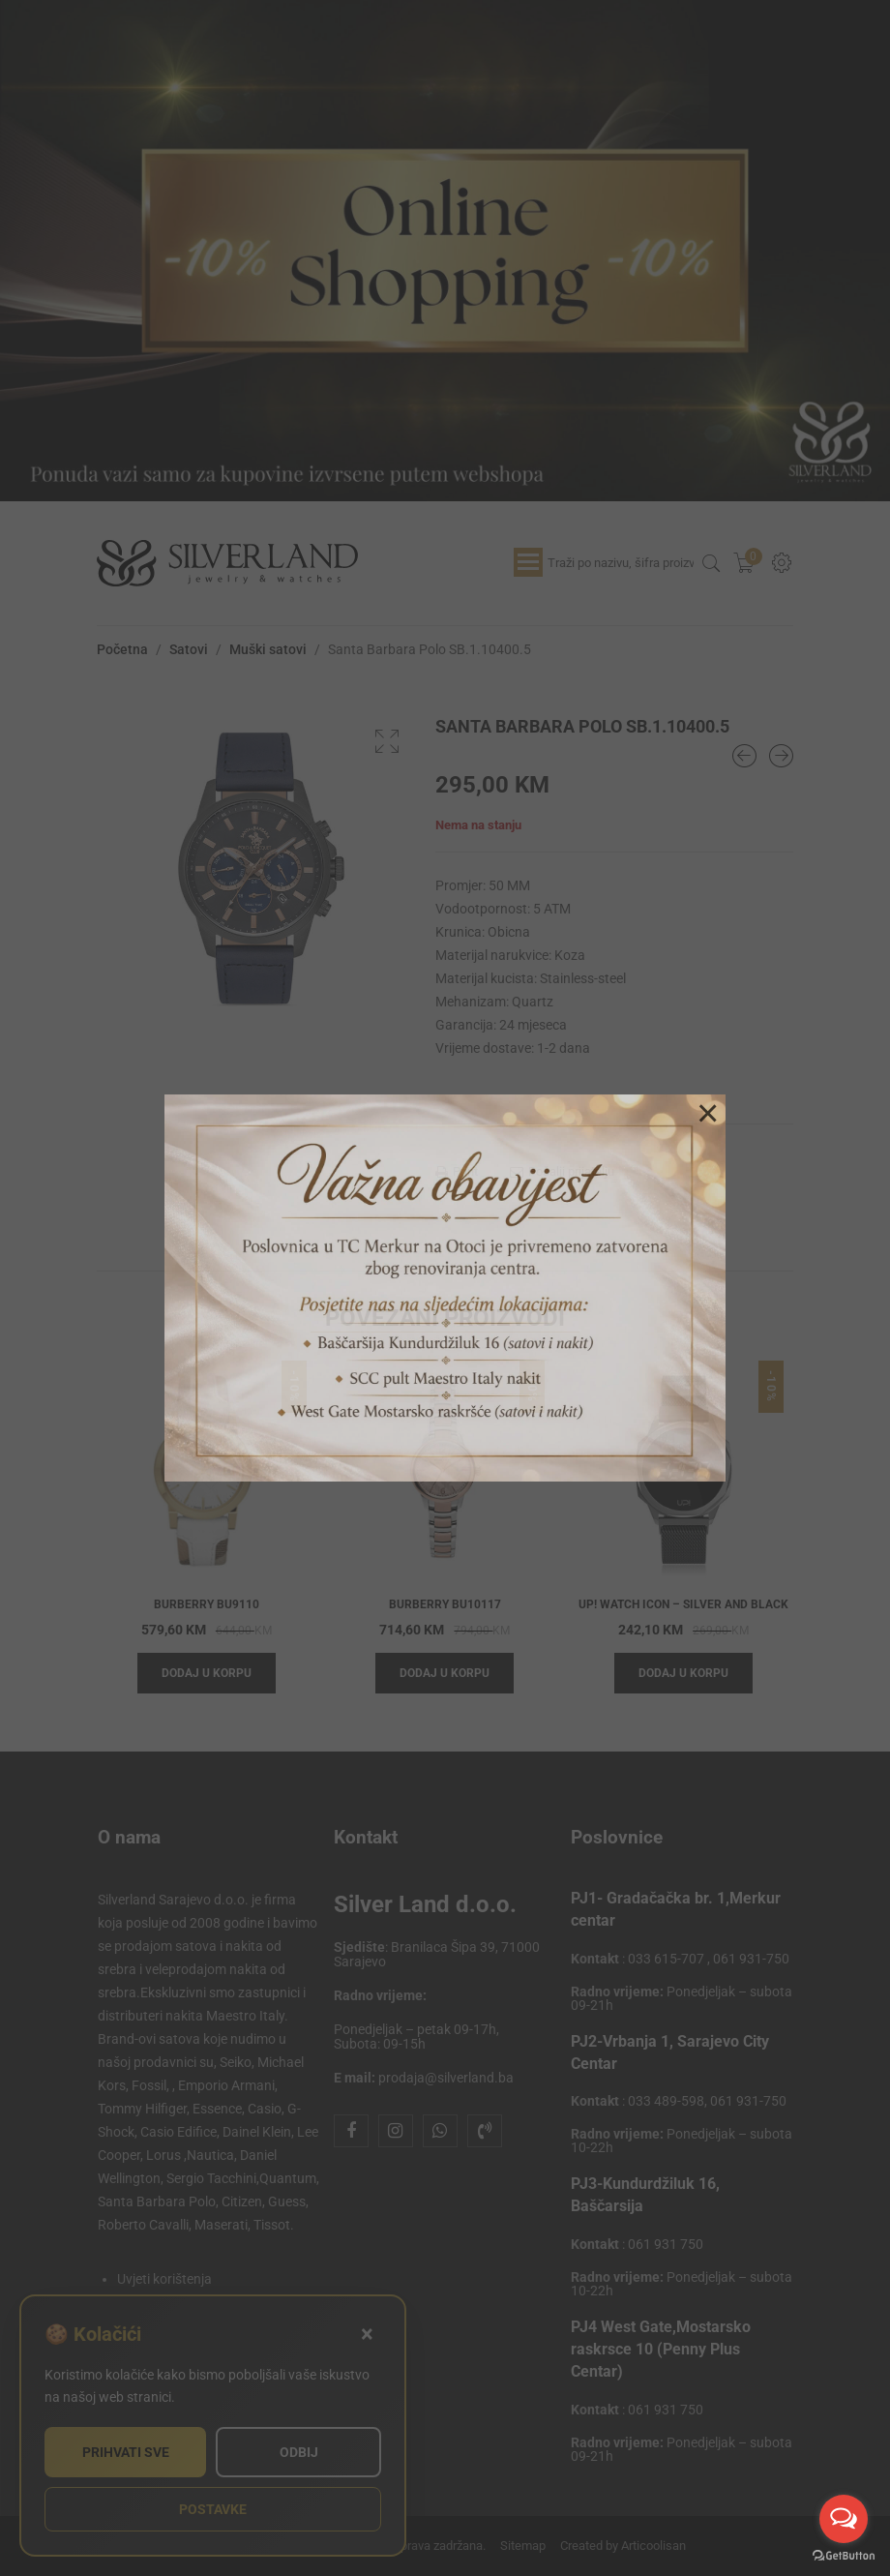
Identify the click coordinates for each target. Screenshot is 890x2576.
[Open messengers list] (843, 2519)
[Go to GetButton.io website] (844, 2556)
